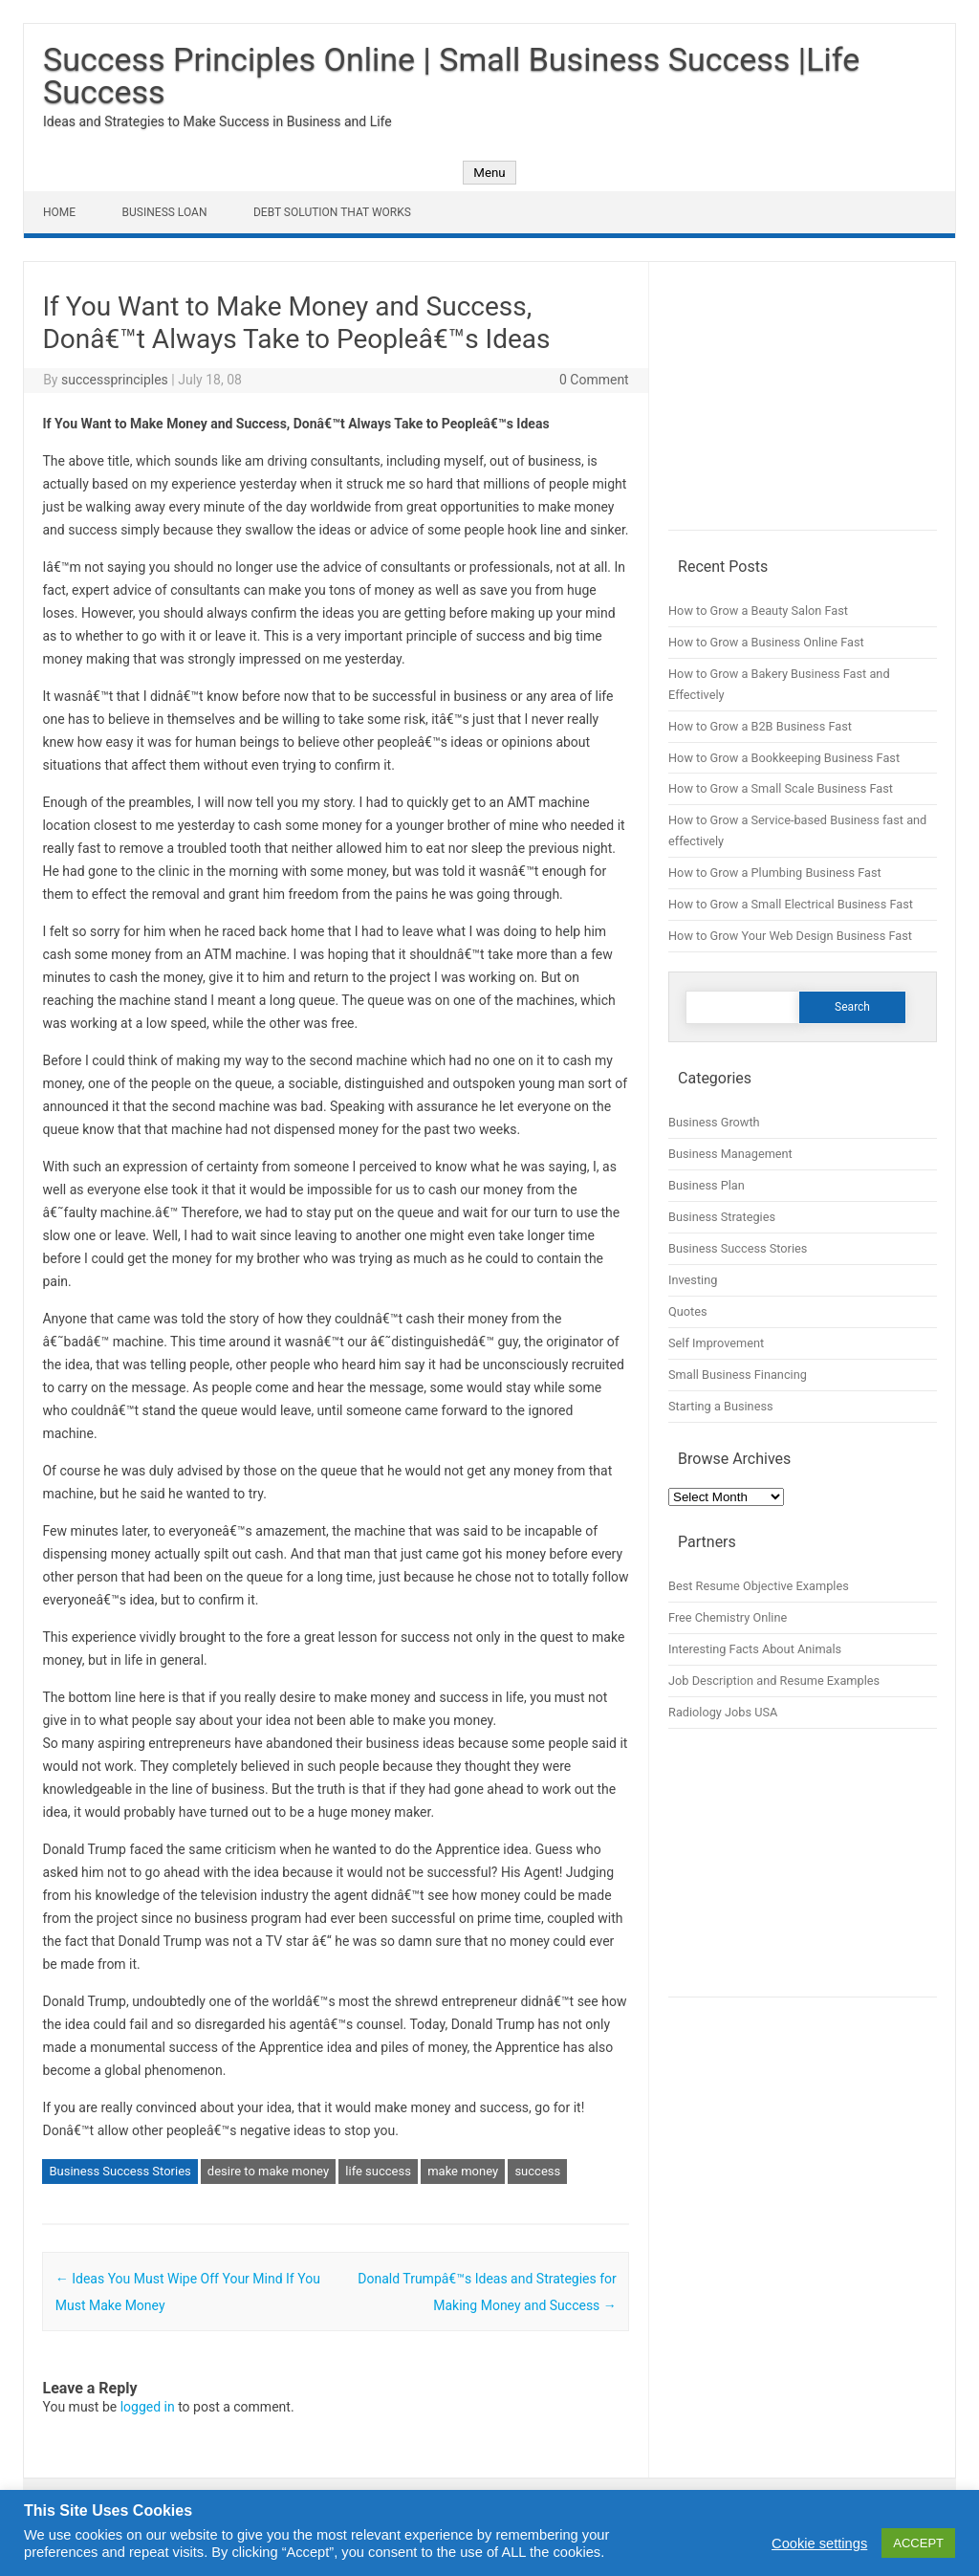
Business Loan (164, 212)
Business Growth (714, 1122)
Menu (489, 172)
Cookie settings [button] (819, 2543)
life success (378, 2171)
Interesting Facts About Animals (754, 1649)
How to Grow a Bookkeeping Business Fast (784, 758)
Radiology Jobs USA (722, 1712)
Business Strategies (721, 1217)
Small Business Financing (737, 1374)
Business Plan (706, 1185)
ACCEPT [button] (918, 2543)
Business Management (730, 1153)
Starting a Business (720, 1406)
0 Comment (594, 379)
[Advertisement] (802, 405)
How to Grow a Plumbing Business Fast (774, 872)
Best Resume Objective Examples (758, 1586)
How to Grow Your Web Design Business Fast (790, 935)
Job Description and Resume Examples (774, 1680)
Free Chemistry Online (727, 1617)
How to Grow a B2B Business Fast (760, 726)
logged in (147, 2406)
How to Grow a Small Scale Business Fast (780, 788)
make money (462, 2171)
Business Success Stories (119, 2171)
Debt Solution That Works (332, 212)
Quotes (687, 1311)
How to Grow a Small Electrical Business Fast (790, 904)
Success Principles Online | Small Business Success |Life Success (451, 75)
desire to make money (268, 2171)
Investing (692, 1280)
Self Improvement (716, 1343)
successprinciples (114, 379)
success (537, 2171)
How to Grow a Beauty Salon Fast (758, 610)
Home (59, 212)
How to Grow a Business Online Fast (766, 642)
